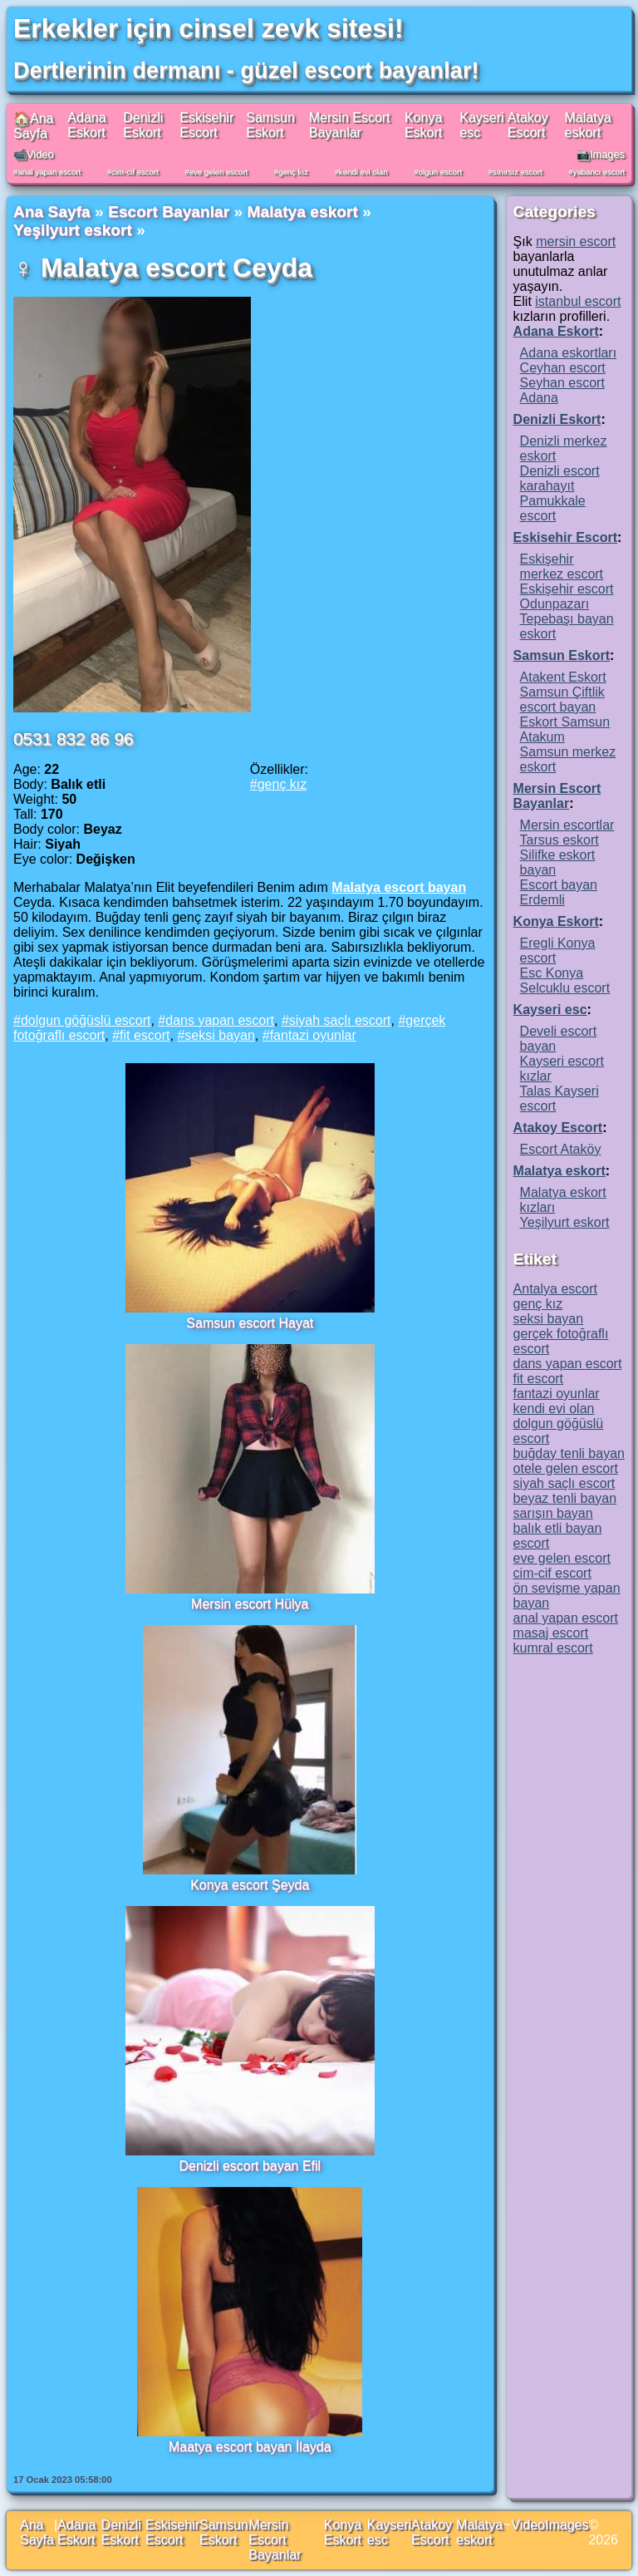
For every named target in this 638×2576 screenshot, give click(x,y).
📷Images (601, 154)
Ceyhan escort (563, 368)
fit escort (144, 1035)
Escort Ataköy (560, 1149)
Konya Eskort (423, 125)
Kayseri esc (550, 1009)
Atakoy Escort (528, 125)
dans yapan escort (219, 1020)
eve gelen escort (218, 171)
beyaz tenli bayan (565, 1498)
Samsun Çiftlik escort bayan (562, 699)
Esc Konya (551, 973)
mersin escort (576, 241)
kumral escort (553, 1648)
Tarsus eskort (559, 840)
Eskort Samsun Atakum (565, 729)
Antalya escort (555, 1289)
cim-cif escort (135, 171)
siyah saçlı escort (340, 1020)
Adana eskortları (568, 353)
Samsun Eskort (270, 125)
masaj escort (551, 1633)
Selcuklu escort (565, 988)
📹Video (33, 154)
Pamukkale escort (553, 508)
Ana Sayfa (52, 211)
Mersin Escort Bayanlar (349, 125)
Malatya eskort (588, 125)
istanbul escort (578, 301)
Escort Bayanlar (168, 211)
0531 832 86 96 (73, 738)
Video (528, 2525)
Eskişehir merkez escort (561, 566)
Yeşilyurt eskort (72, 230)
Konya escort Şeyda (249, 1885)
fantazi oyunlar (313, 1035)
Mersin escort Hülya (249, 1604)
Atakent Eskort (563, 677)
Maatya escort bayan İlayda (250, 2447)
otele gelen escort (565, 1468)
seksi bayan (219, 1035)
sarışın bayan (553, 1513)
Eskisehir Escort (206, 125)
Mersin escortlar (567, 825)
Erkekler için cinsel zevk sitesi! (208, 28)
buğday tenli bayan (569, 1453)
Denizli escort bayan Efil (250, 2166)
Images (566, 2525)
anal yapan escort (49, 171)
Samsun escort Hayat (249, 1323)
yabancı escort (599, 171)
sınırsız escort (517, 171)
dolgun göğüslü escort (86, 1020)
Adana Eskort (86, 125)
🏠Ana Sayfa (33, 125)
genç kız (293, 171)
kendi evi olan (363, 171)
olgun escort (440, 171)
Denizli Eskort (143, 125)
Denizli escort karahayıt (560, 478)
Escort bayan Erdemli (558, 892)
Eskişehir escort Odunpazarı (567, 596)
